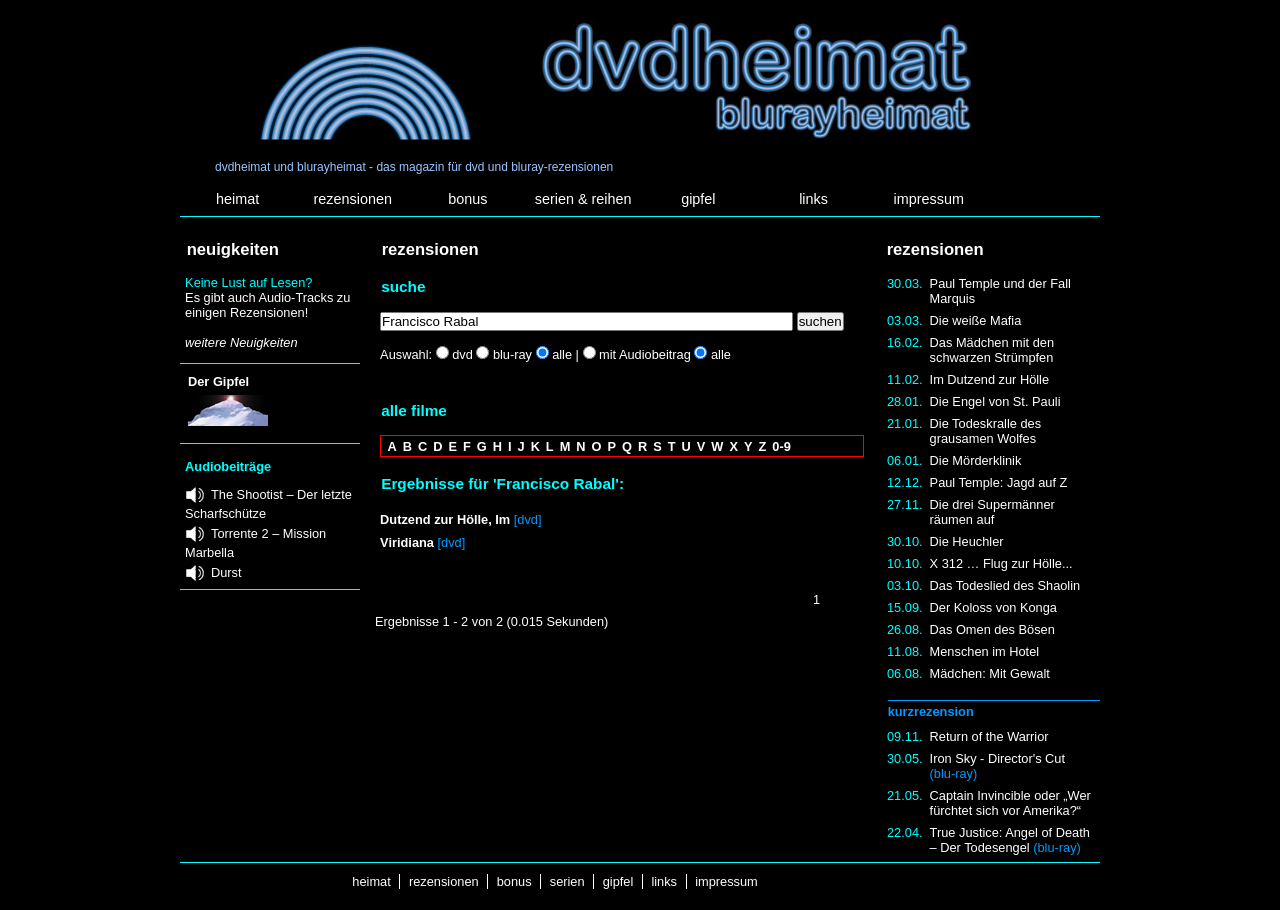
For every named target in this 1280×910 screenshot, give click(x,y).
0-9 (781, 446)
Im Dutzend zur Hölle (989, 379)
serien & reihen (583, 199)
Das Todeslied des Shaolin (1005, 585)
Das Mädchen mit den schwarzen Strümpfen (992, 350)
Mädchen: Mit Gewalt (990, 673)
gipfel (698, 199)
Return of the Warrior (989, 736)
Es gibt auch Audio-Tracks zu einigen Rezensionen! (267, 305)
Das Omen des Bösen (992, 629)
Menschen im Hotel (985, 651)
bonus (467, 199)
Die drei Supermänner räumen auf (992, 512)
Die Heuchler (967, 541)
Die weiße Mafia (976, 320)
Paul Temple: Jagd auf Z (999, 482)
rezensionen (353, 199)
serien (567, 881)
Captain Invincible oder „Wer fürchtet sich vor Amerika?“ (1010, 803)
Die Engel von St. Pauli (995, 401)
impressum (929, 199)
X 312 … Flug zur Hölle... (1001, 563)
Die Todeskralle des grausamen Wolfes (985, 431)
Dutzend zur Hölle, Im (445, 519)
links (813, 199)
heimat (237, 199)
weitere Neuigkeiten (241, 342)
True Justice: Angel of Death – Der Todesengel (1010, 840)
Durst (226, 572)
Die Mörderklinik (976, 460)
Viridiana (407, 542)
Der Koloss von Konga (993, 607)
